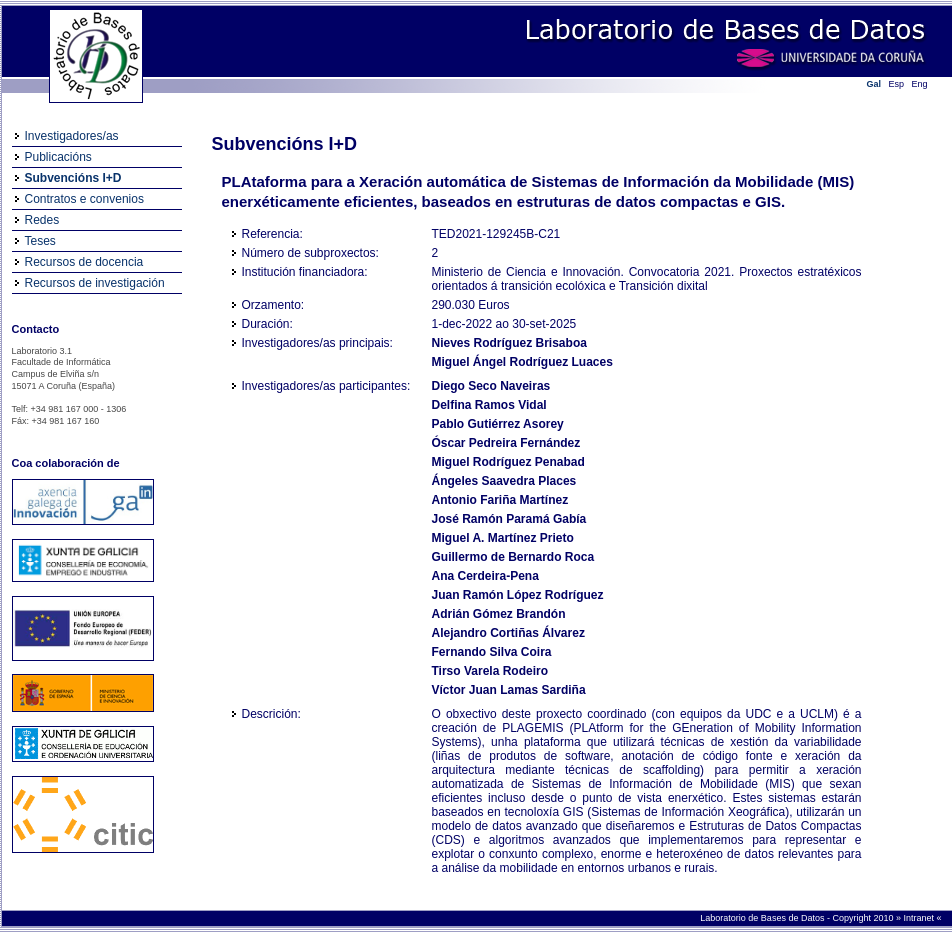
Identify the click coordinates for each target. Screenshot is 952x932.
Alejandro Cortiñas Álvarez (508, 633)
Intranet (919, 918)
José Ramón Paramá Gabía (509, 519)
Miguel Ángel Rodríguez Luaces (522, 362)
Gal (874, 84)
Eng (920, 84)
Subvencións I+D (73, 178)
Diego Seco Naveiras (491, 386)
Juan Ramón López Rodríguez (518, 595)
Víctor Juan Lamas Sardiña (509, 690)
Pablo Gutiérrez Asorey (498, 424)
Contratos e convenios (84, 199)
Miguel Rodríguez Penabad (508, 462)
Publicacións (58, 157)
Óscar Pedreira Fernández (506, 443)
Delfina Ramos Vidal (489, 405)
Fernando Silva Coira (492, 652)
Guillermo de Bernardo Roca (513, 557)
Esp (897, 84)
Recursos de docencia (84, 262)
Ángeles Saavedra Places (504, 481)
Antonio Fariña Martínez (500, 500)
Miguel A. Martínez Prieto (503, 538)
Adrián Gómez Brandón (499, 614)
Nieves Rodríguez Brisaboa (509, 343)
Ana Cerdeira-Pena (485, 576)
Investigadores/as (72, 136)
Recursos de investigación (95, 283)
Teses (40, 241)
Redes (42, 220)
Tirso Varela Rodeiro (490, 671)
